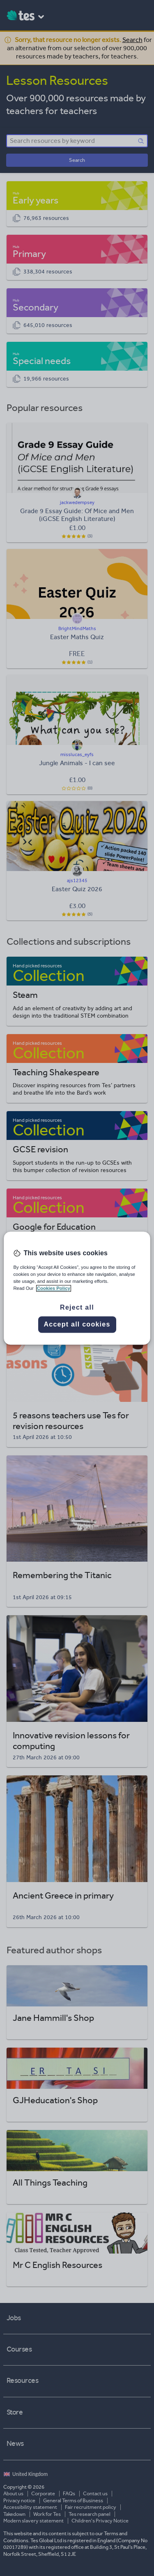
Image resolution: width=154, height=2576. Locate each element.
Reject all (77, 1307)
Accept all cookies (77, 1324)
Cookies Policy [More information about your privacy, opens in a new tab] (53, 1288)
